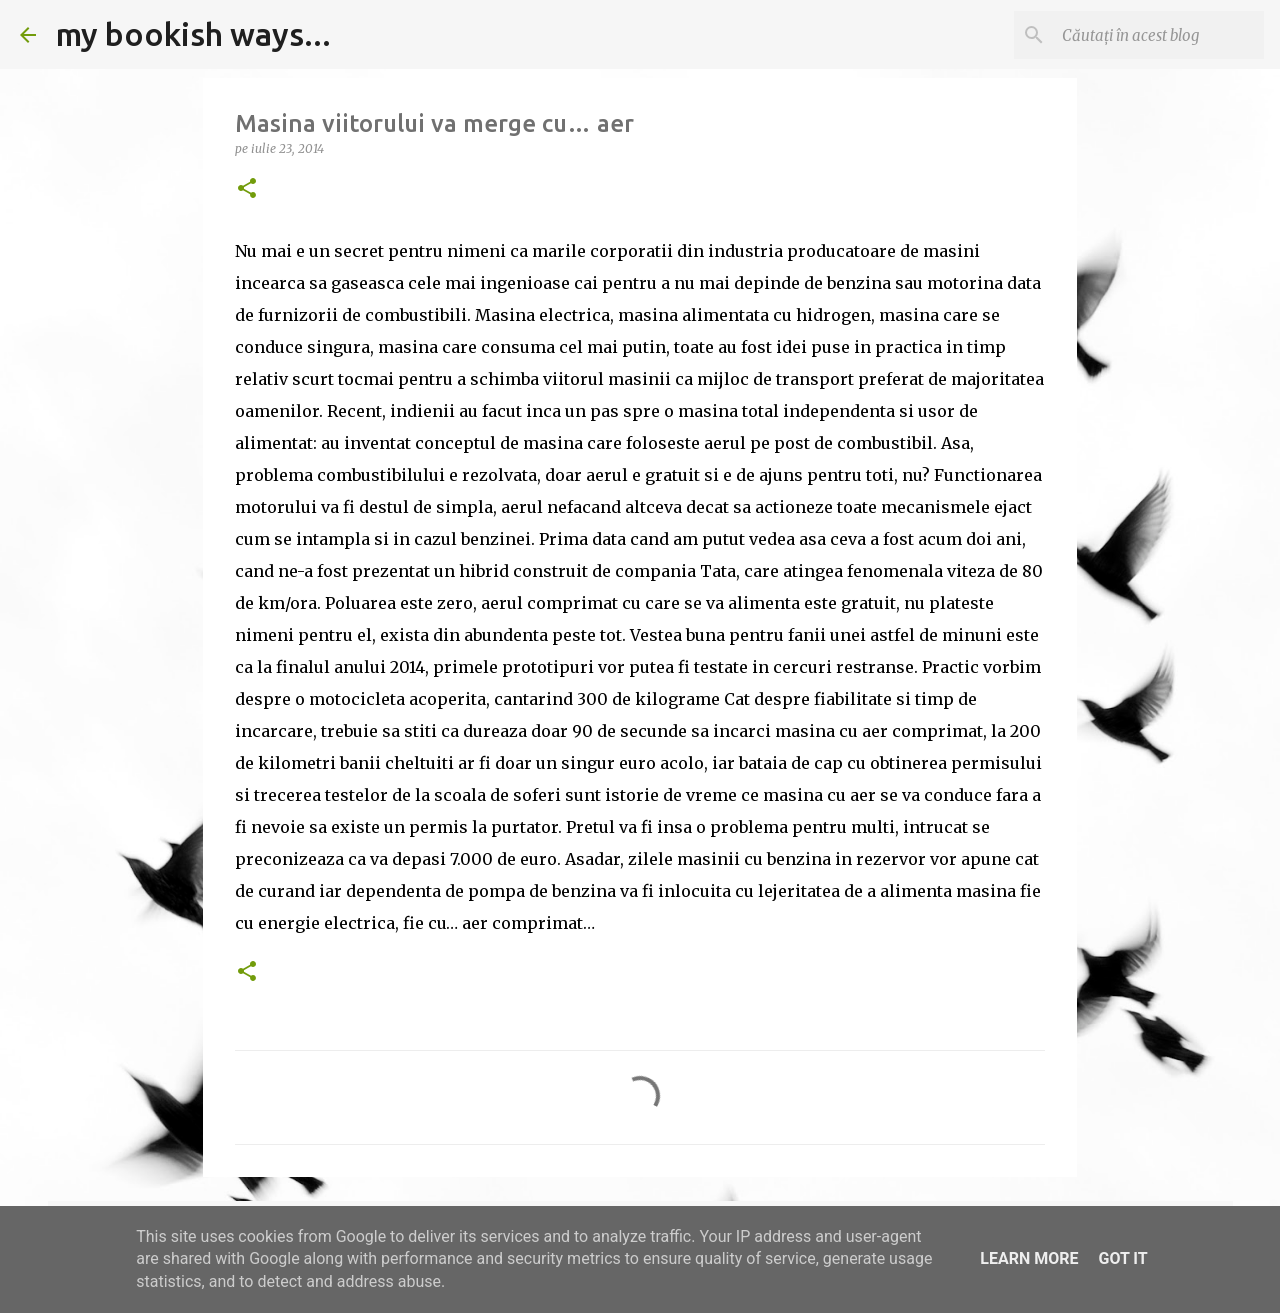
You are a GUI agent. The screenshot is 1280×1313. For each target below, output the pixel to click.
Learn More (1029, 1258)
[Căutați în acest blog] (1159, 35)
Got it (1122, 1258)
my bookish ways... (193, 34)
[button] (247, 189)
